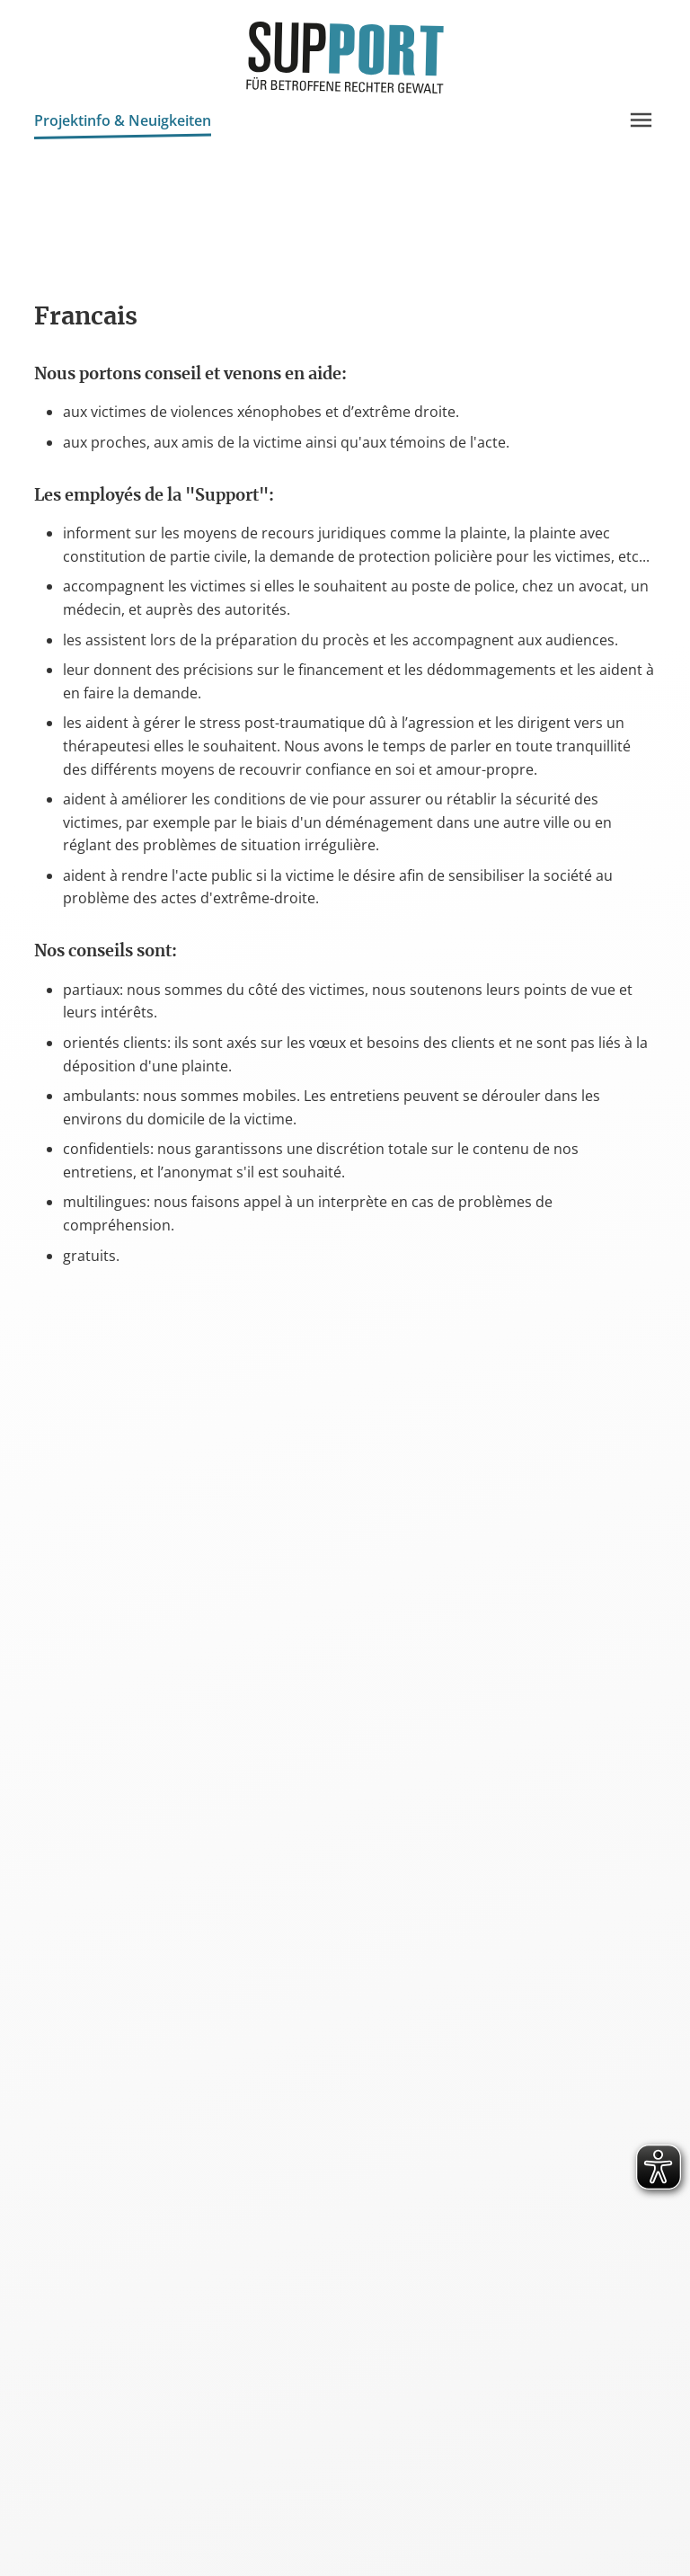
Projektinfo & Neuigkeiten (122, 123)
